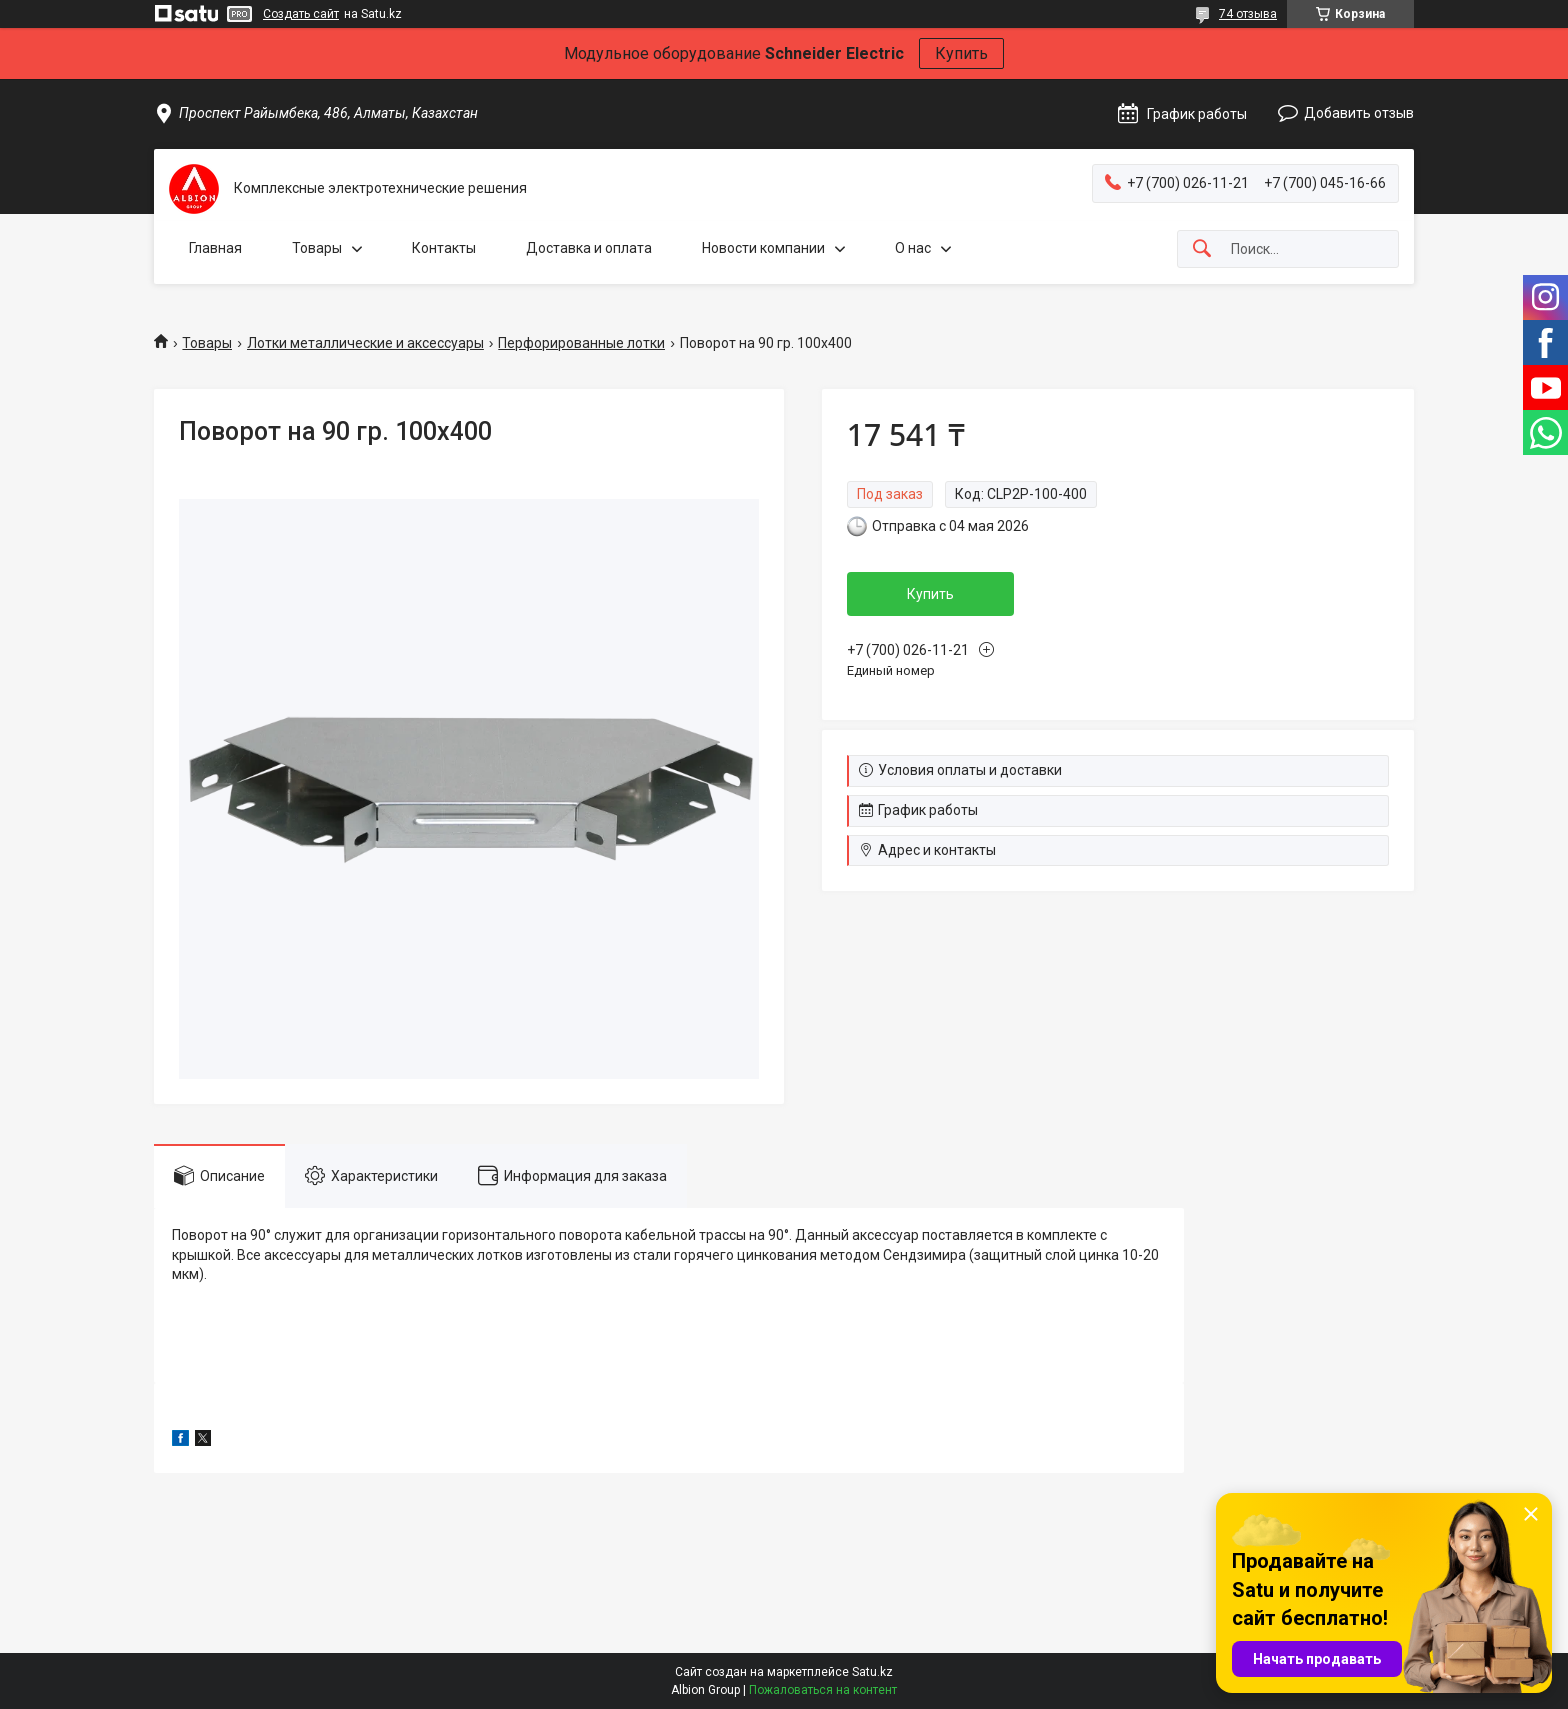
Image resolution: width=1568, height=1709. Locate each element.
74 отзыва (1248, 14)
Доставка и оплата (589, 248)
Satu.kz (872, 1672)
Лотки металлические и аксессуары (365, 343)
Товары (317, 248)
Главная (215, 248)
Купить (961, 53)
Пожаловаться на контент (823, 1690)
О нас (913, 248)
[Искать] (1202, 249)
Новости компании (763, 248)
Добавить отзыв (1359, 113)
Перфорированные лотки (581, 343)
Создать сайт (301, 14)
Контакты (444, 248)
